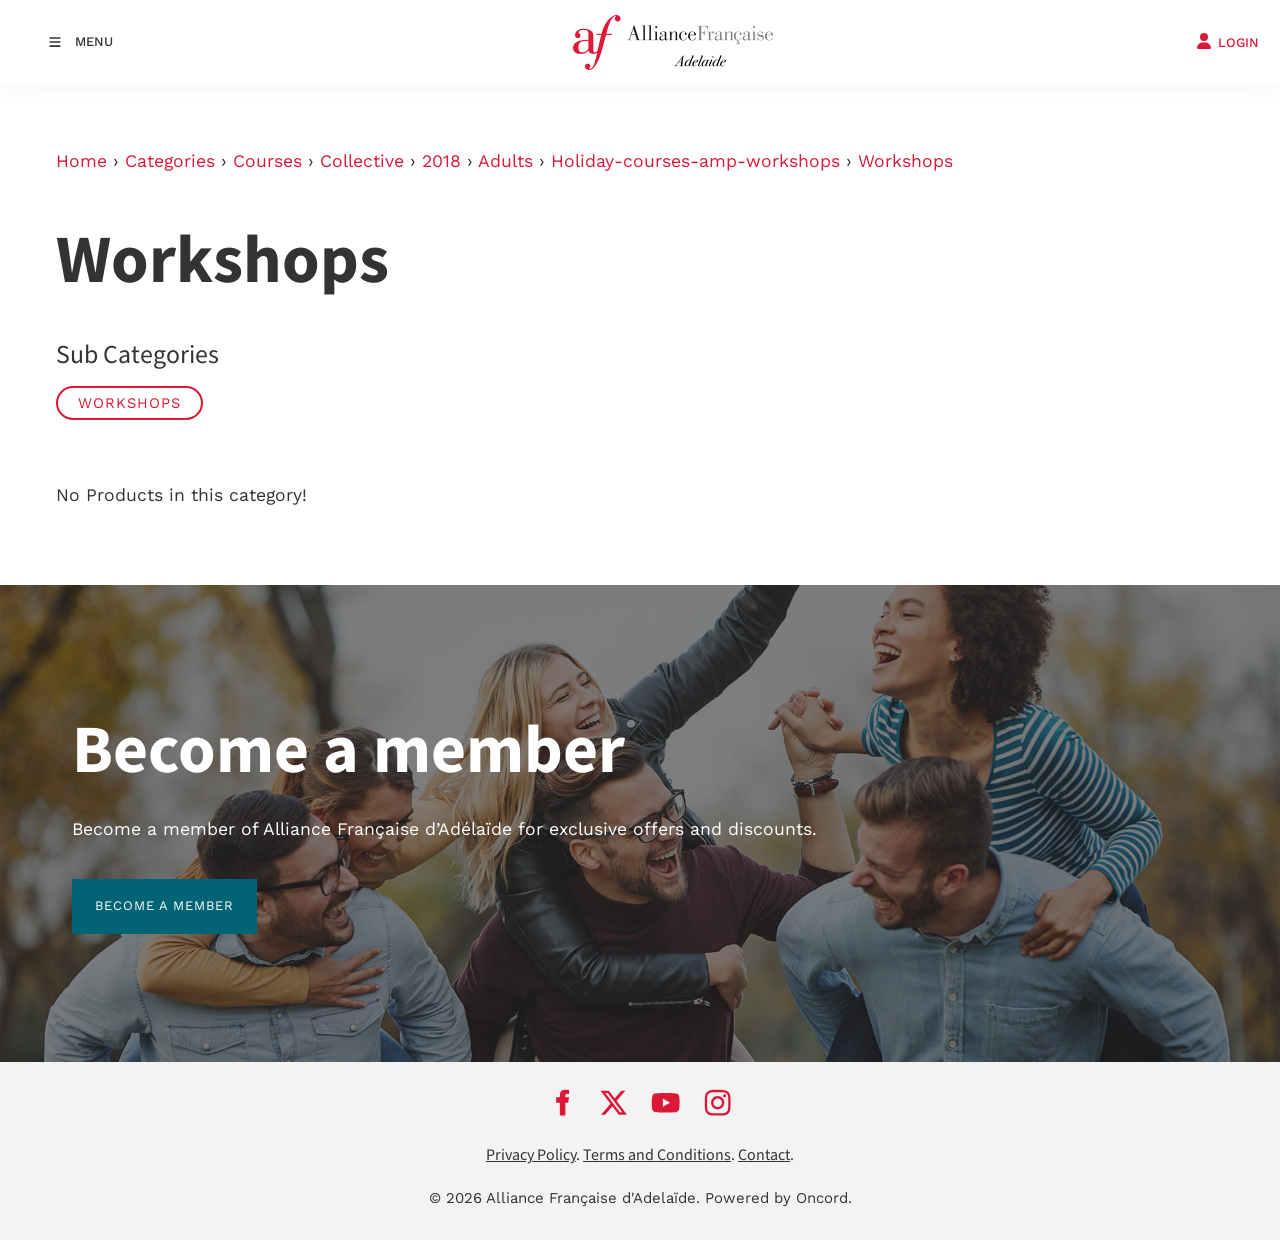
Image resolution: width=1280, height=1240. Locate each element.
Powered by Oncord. (778, 1198)
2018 (441, 161)
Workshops (905, 161)
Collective (362, 161)
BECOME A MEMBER (141, 890)
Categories (170, 161)
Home (81, 161)
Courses (267, 161)
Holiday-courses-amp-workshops (695, 161)
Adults (505, 161)
